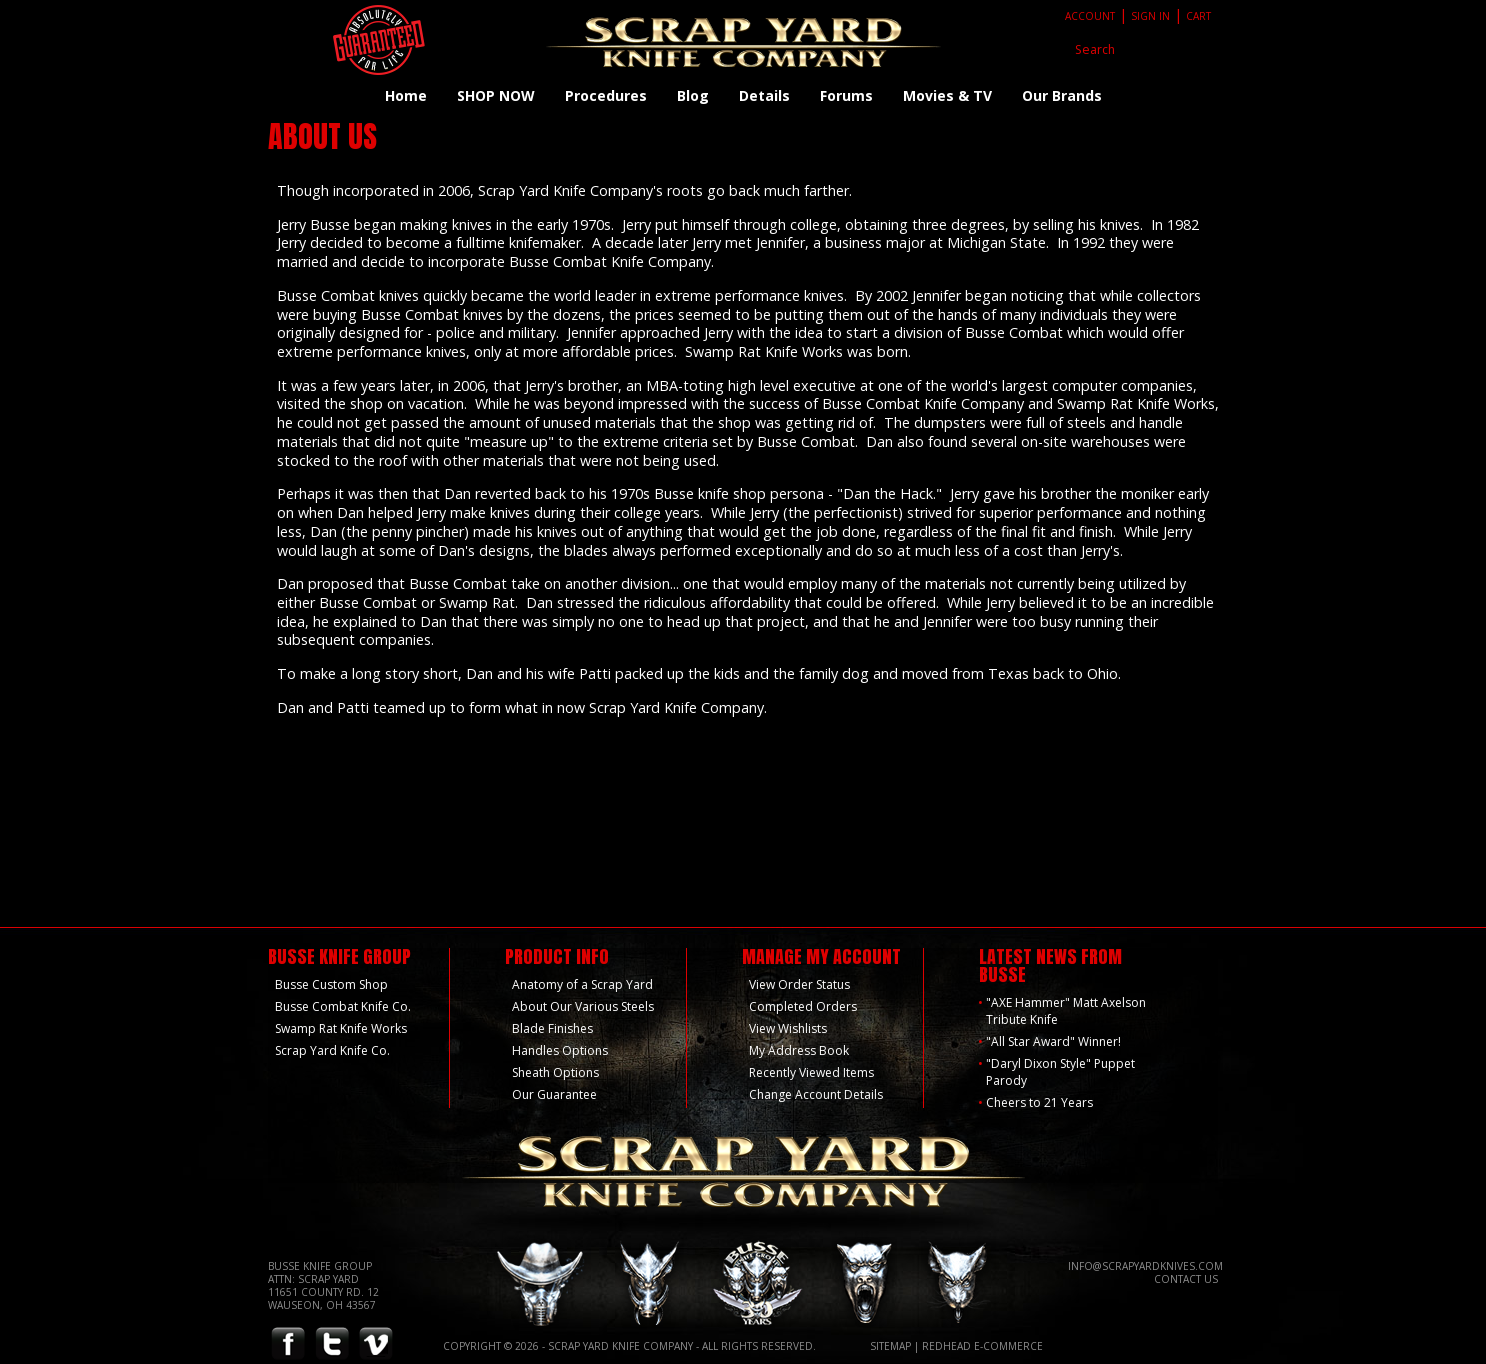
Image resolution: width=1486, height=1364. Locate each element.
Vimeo (376, 1344)
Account (1090, 16)
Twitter (332, 1344)
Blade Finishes (552, 1028)
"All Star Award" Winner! (1053, 1041)
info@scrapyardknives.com (1145, 1266)
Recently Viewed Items (811, 1072)
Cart (1198, 16)
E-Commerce (1008, 1346)
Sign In (1150, 16)
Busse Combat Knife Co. (343, 1006)
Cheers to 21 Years (1039, 1102)
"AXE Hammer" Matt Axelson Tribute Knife (1066, 1011)
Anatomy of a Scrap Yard (582, 984)
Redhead (946, 1346)
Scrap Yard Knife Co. (332, 1050)
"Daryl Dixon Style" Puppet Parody (1060, 1072)
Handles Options (560, 1050)
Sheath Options (555, 1072)
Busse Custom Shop (331, 984)
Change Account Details (816, 1094)
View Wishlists (788, 1028)
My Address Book (799, 1050)
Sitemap (890, 1346)
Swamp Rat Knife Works (341, 1028)
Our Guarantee (554, 1094)
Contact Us (1186, 1279)
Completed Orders (803, 1006)
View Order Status (799, 984)
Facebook (288, 1344)
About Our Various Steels (583, 1006)
